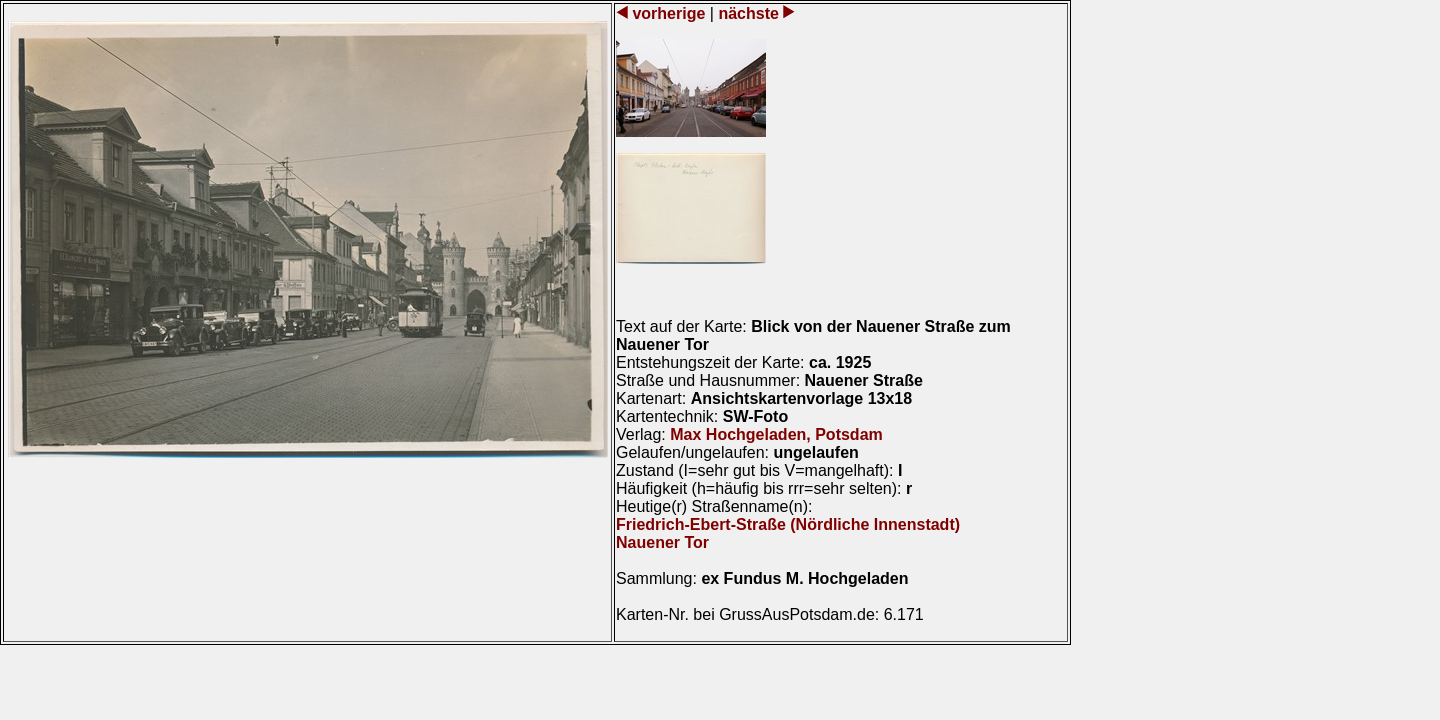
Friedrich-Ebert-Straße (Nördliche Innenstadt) (788, 524)
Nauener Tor (662, 542)
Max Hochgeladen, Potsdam (776, 434)
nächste (748, 13)
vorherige (669, 13)
